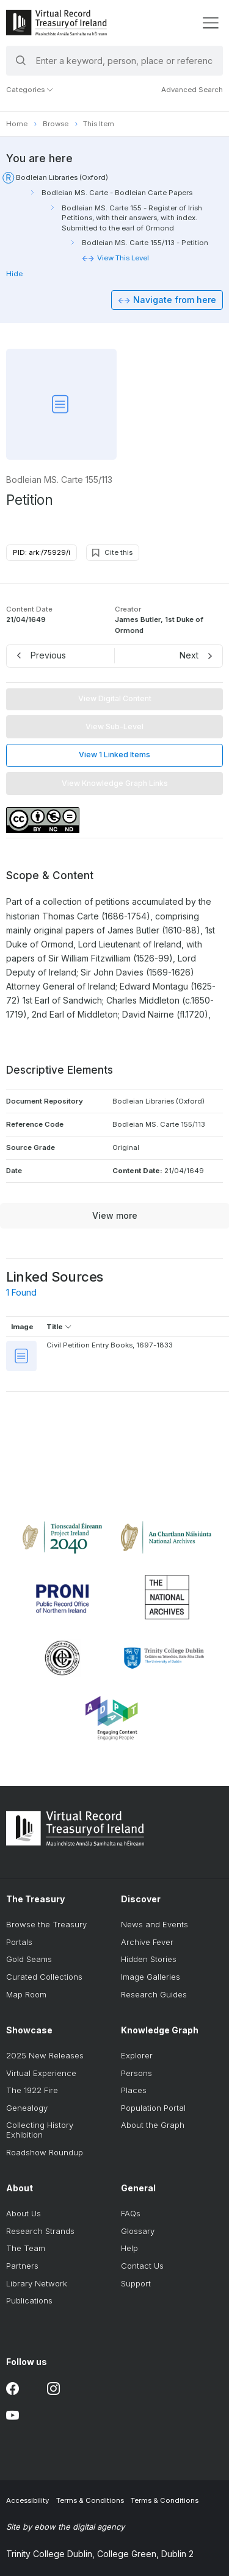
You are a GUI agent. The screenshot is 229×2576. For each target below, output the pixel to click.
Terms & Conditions (90, 2500)
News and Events (154, 1924)
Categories (30, 89)
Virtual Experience (41, 2073)
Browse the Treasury (46, 1924)
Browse (55, 124)
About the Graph (152, 2125)
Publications (29, 2300)
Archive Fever (147, 1942)
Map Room (26, 1994)
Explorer (137, 2055)
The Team (25, 2248)
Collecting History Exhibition (39, 2129)
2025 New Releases (45, 2055)
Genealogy (27, 2108)
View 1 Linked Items (114, 754)
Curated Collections (44, 1977)
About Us (23, 2213)
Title (59, 1326)
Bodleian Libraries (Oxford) (62, 177)
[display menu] (210, 22)
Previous (48, 655)
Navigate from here (174, 299)
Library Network (36, 2283)
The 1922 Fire (32, 2090)
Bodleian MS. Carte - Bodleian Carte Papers (117, 192)
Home (16, 124)
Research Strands (40, 2231)
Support (136, 2283)
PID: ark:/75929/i (41, 552)
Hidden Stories (148, 1959)
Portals (19, 1942)
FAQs (130, 2213)
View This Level (123, 258)
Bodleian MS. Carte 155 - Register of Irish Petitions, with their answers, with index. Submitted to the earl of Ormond (132, 218)
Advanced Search (192, 89)
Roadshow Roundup (44, 2152)
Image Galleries (150, 1977)
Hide (14, 273)
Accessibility (27, 2500)
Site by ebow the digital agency (65, 2526)
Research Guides (154, 1994)
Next (189, 655)
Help (129, 2248)
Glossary (137, 2231)
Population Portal (153, 2108)
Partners (22, 2266)
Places (134, 2090)
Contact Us (142, 2266)
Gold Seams (29, 1959)
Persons (136, 2073)
